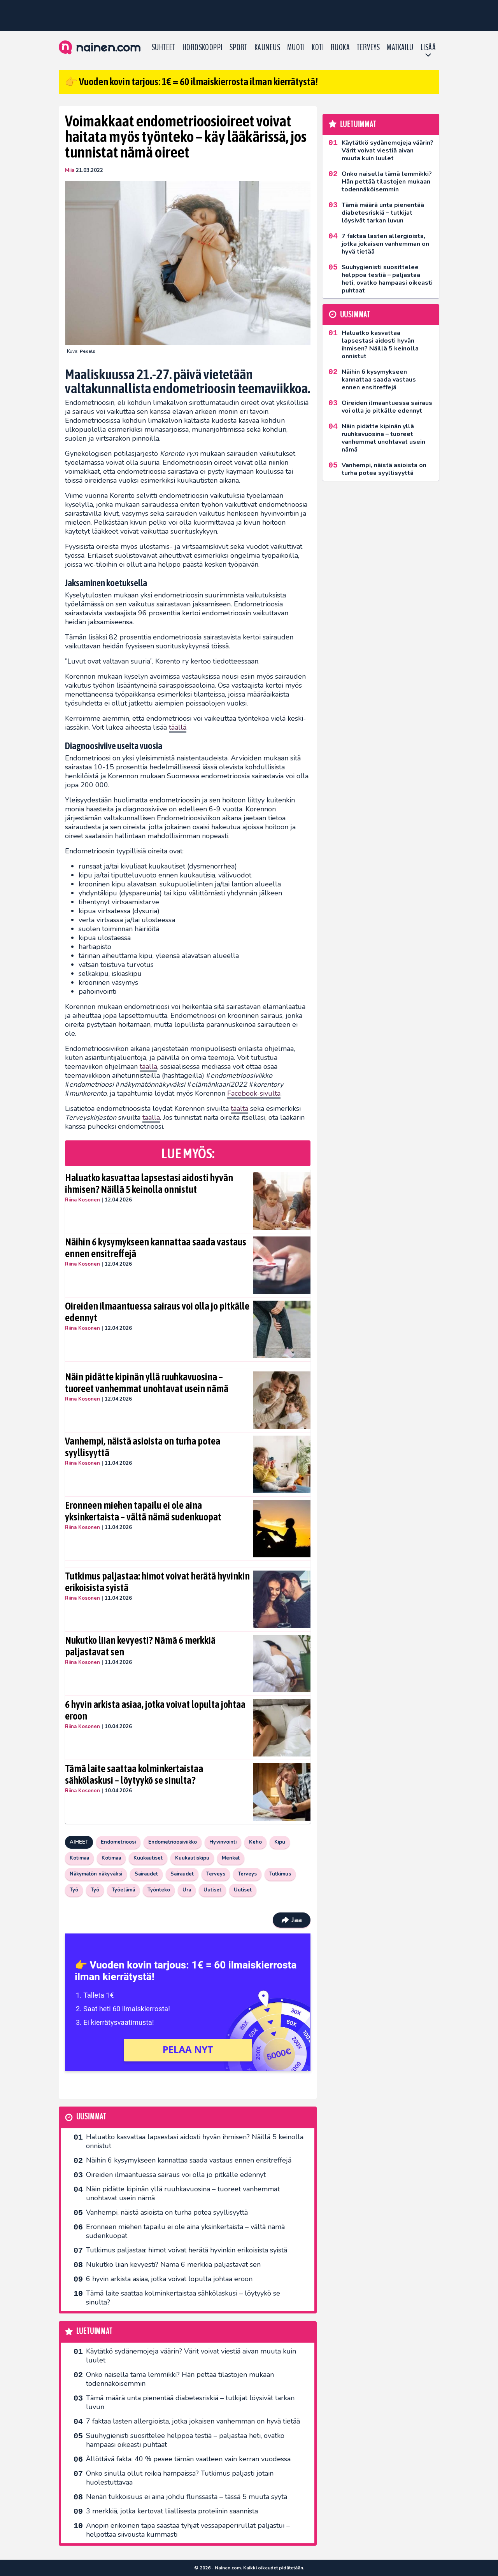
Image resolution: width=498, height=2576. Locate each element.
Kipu (279, 1842)
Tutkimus (280, 1873)
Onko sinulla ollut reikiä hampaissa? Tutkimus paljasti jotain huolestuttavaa (180, 2478)
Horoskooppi (202, 47)
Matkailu (400, 47)
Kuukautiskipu (192, 1858)
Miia (69, 170)
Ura (186, 1889)
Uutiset (212, 1889)
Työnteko (158, 1889)
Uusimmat (91, 2116)
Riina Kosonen (82, 1199)
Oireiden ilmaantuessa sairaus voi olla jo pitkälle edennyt (157, 1312)
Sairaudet (146, 1873)
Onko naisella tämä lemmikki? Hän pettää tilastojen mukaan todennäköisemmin (180, 2379)
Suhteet (163, 47)
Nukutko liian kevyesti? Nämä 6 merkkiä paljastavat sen (140, 1646)
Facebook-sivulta (254, 1093)
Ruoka (340, 47)
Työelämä (123, 1889)
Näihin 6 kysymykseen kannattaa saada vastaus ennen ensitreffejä (155, 1247)
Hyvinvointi (223, 1842)
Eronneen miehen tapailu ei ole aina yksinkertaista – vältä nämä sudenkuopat (143, 1511)
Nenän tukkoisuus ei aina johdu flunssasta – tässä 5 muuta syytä (186, 2496)
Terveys (368, 47)
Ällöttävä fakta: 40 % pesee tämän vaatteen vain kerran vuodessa (188, 2459)
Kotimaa (79, 1858)
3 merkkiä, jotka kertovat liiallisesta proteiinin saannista (172, 2511)
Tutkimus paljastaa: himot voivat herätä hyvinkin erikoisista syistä (157, 1582)
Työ (74, 1889)
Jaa (291, 1920)
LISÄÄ (428, 47)
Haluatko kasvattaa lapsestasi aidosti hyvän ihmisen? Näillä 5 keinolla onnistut (149, 1183)
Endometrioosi (118, 1842)
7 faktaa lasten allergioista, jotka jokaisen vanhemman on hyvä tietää (193, 2421)
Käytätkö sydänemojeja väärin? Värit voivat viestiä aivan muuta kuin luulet (191, 2356)
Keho (255, 1842)
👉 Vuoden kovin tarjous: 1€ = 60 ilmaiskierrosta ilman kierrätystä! (191, 82)
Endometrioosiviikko (172, 1842)
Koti (318, 47)
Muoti (296, 47)
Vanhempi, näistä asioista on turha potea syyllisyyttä (142, 1447)
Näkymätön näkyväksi (96, 1873)
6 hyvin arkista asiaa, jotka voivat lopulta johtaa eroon (155, 1710)
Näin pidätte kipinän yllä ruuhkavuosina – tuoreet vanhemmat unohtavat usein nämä (146, 1382)
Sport (238, 47)
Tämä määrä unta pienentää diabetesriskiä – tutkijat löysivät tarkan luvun (190, 2402)
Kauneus (267, 47)
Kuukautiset (148, 1858)
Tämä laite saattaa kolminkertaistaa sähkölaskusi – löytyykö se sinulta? (134, 1774)
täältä (239, 1108)
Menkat (231, 1858)
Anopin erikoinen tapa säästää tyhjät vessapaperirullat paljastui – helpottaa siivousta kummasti (188, 2530)
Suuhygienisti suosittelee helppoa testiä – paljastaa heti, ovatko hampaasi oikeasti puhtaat (185, 2440)
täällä (177, 727)
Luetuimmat (94, 2331)
